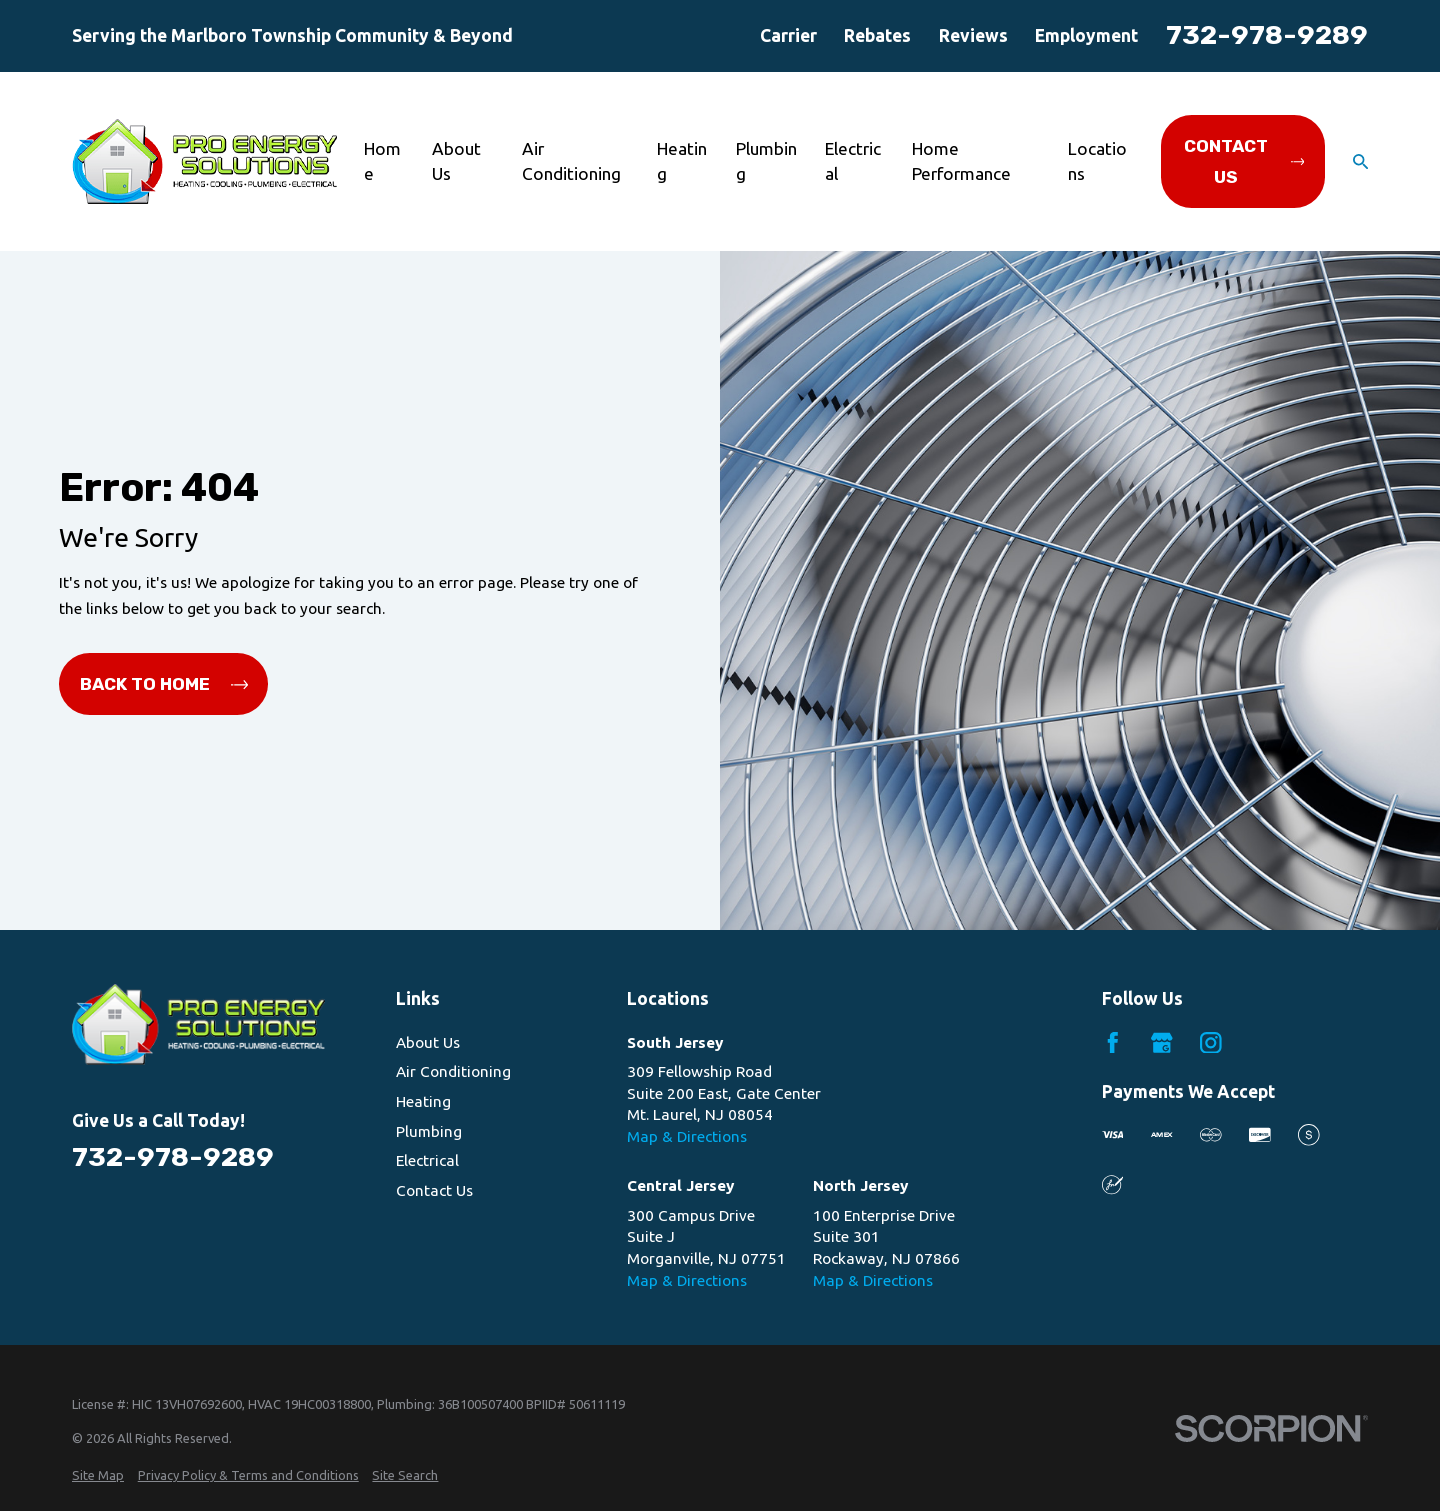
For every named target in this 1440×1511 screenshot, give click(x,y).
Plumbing (429, 1131)
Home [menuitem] (382, 160)
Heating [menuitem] (682, 160)
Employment (1086, 35)
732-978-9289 (1267, 35)
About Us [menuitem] (456, 160)
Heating (423, 1101)
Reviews (973, 35)
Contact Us (1244, 161)
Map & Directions (687, 1136)
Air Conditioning (453, 1071)
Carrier (788, 35)
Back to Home (164, 684)
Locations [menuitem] (1097, 160)
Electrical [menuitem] (853, 160)
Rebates (877, 35)
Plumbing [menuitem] (766, 160)
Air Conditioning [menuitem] (571, 160)
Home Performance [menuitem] (961, 160)
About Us (428, 1042)
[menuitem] (98, 1475)
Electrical (427, 1160)
